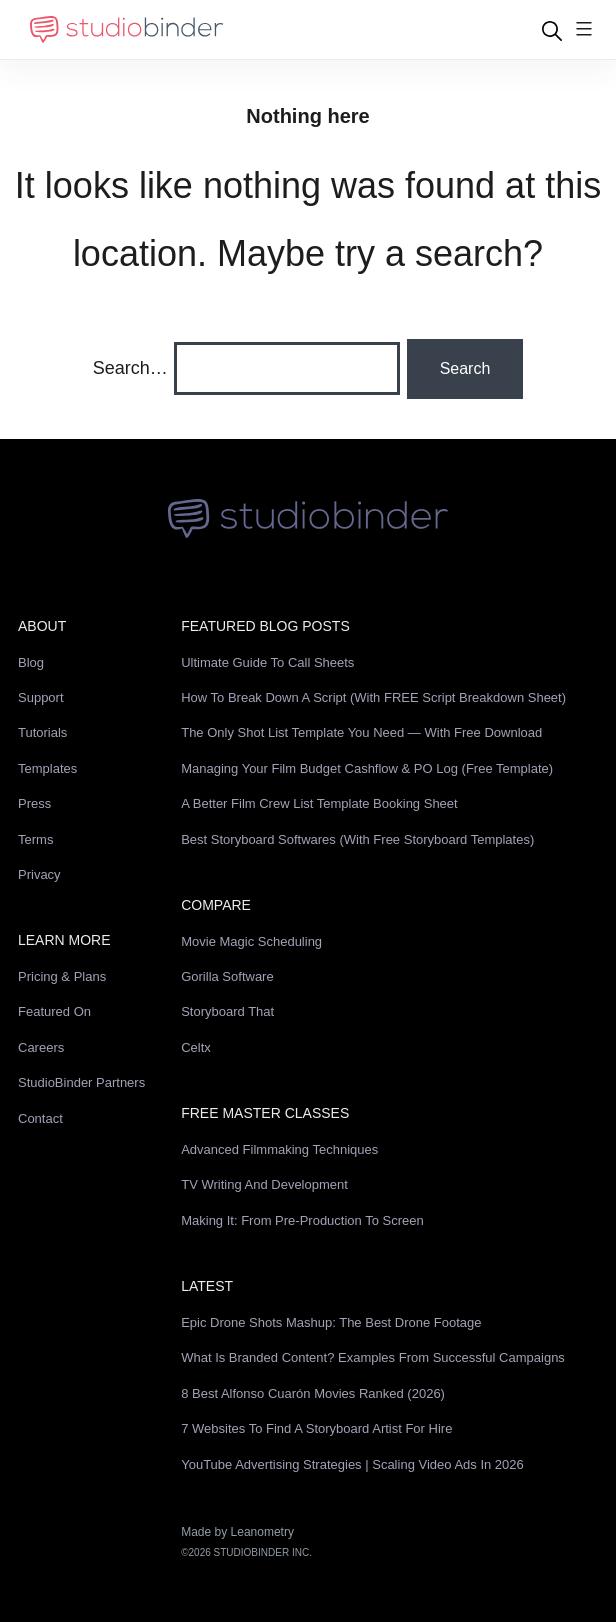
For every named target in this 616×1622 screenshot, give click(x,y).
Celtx (196, 1047)
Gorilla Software (227, 976)
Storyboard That (227, 1011)
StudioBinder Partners (81, 1082)
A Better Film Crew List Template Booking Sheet (319, 803)
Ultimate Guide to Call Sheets (267, 662)
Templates (47, 768)
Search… (130, 368)
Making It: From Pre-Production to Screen (302, 1220)
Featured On (54, 1011)
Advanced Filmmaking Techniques (279, 1149)
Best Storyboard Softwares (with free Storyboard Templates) (357, 839)
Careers (41, 1047)
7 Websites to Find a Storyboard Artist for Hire (316, 1428)
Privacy (39, 874)
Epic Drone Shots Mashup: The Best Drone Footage (331, 1322)
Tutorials (42, 732)
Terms (35, 839)
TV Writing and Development (264, 1184)
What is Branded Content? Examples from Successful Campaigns (373, 1357)
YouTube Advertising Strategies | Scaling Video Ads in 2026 (352, 1464)
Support (41, 697)
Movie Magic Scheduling (251, 941)
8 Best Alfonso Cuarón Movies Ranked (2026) (313, 1393)
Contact (40, 1118)
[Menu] (584, 30)
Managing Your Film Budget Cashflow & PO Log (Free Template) (367, 768)
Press (34, 803)
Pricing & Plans (62, 976)
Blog (31, 662)
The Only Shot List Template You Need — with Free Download (361, 732)
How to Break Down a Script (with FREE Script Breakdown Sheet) (373, 697)
